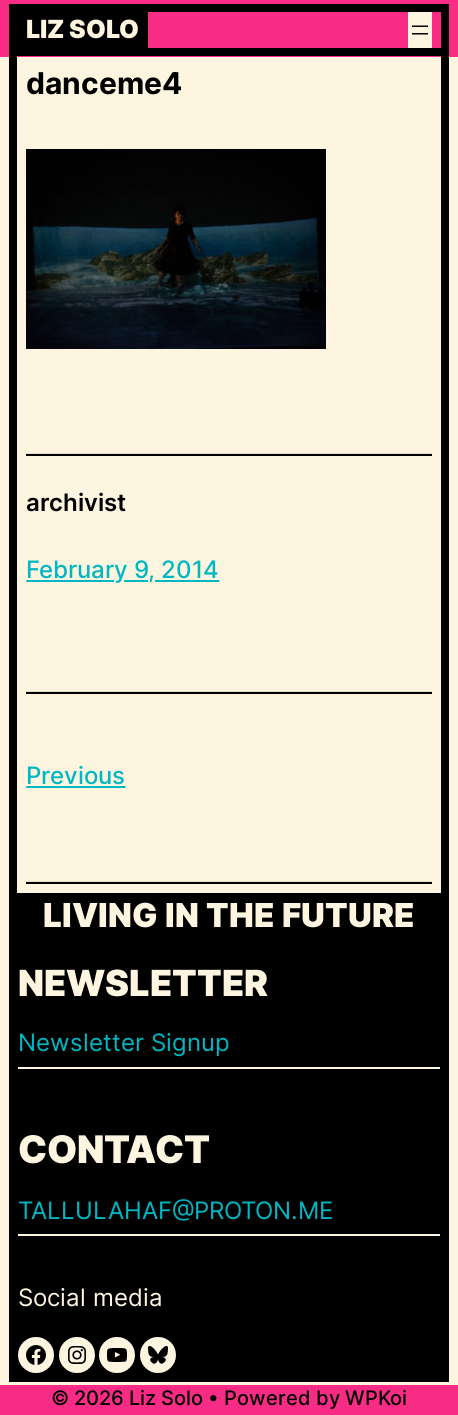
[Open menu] (420, 30)
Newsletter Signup (124, 1042)
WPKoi (376, 1398)
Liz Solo (82, 30)
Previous (75, 775)
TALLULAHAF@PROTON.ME (175, 1210)
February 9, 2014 (122, 569)
